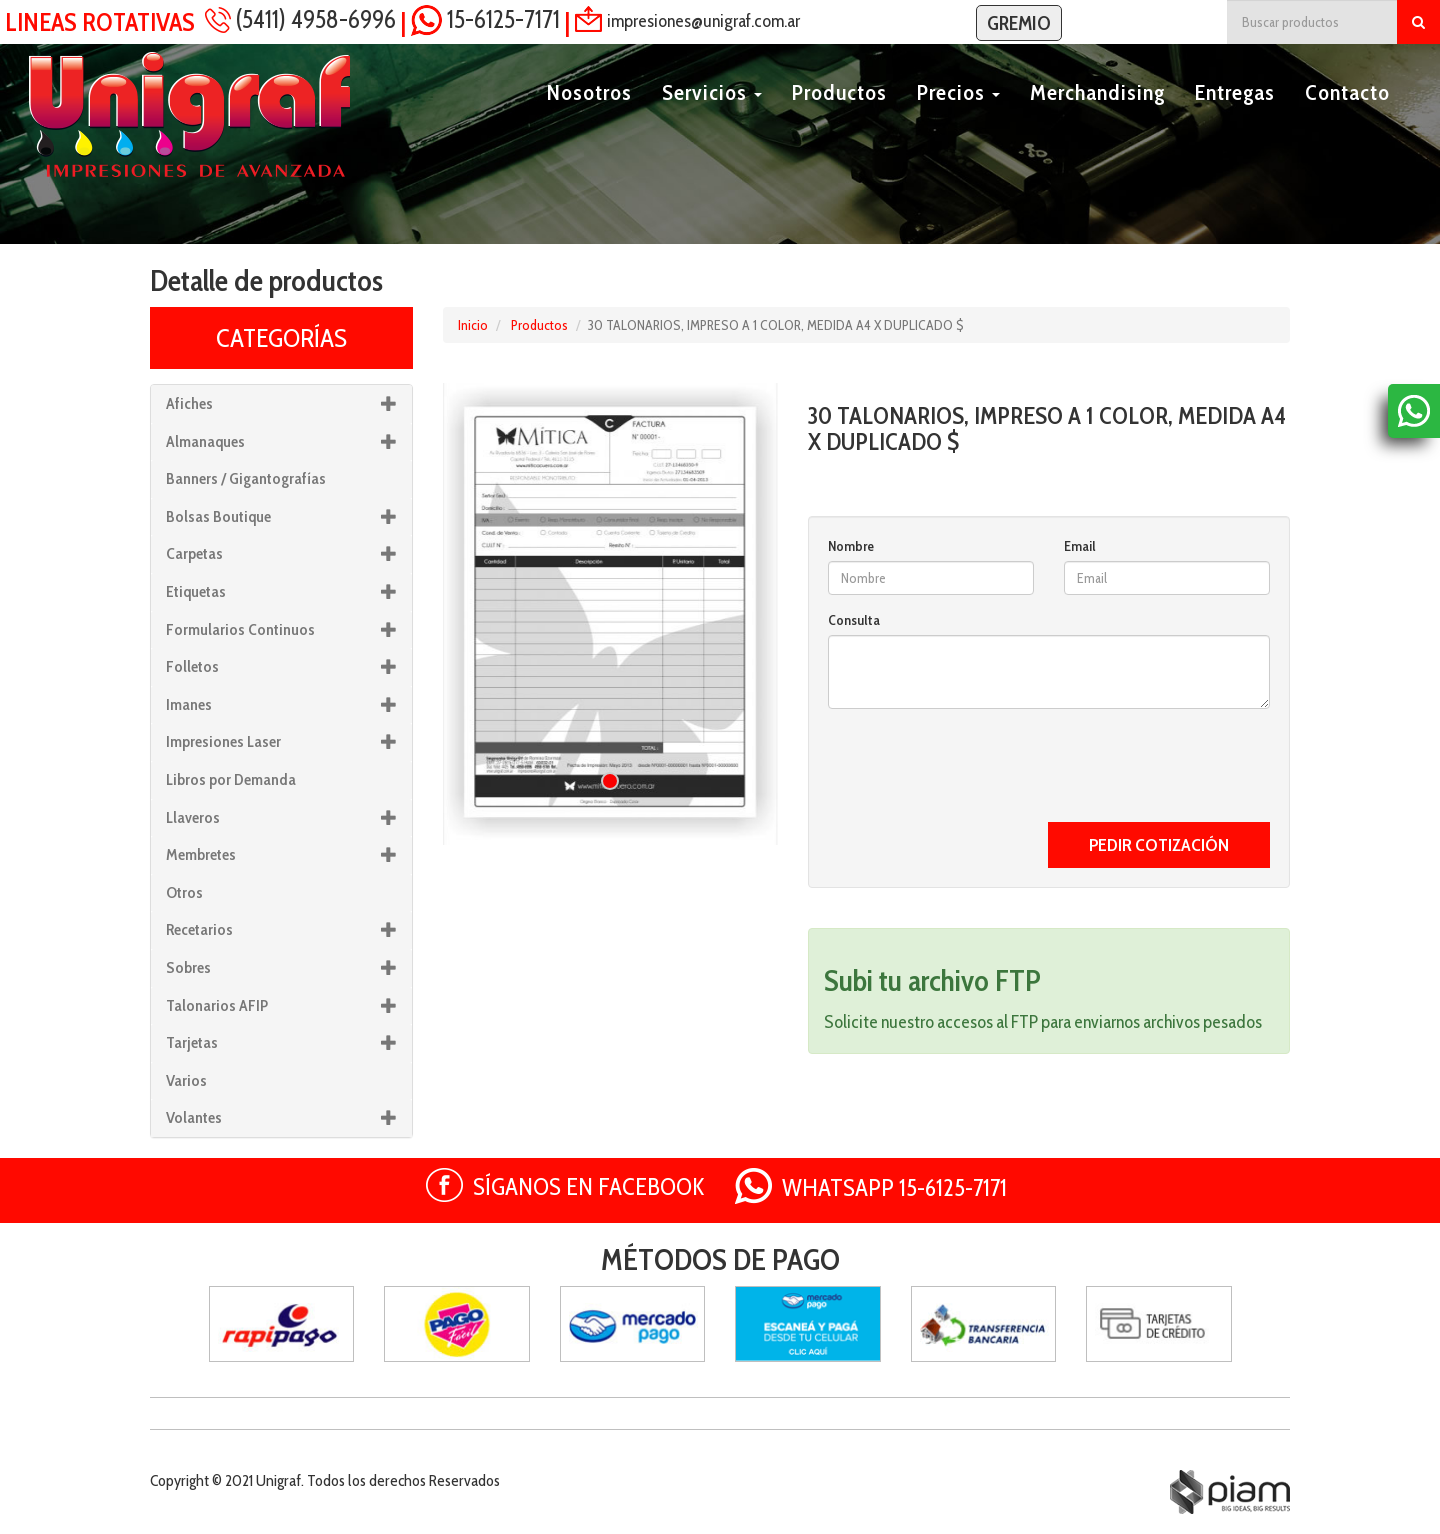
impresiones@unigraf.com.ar (703, 20)
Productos (839, 116)
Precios (958, 116)
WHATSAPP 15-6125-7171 (894, 1187)
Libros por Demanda (231, 779)
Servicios (712, 116)
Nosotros (589, 116)
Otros (184, 892)
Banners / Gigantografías (246, 478)
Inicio (473, 325)
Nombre (851, 546)
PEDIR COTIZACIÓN (1159, 845)
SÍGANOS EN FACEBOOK (589, 1186)
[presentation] (980, 763)
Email (1080, 546)
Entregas (1235, 116)
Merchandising (1097, 116)
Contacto (1347, 116)
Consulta (854, 620)
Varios (186, 1080)
